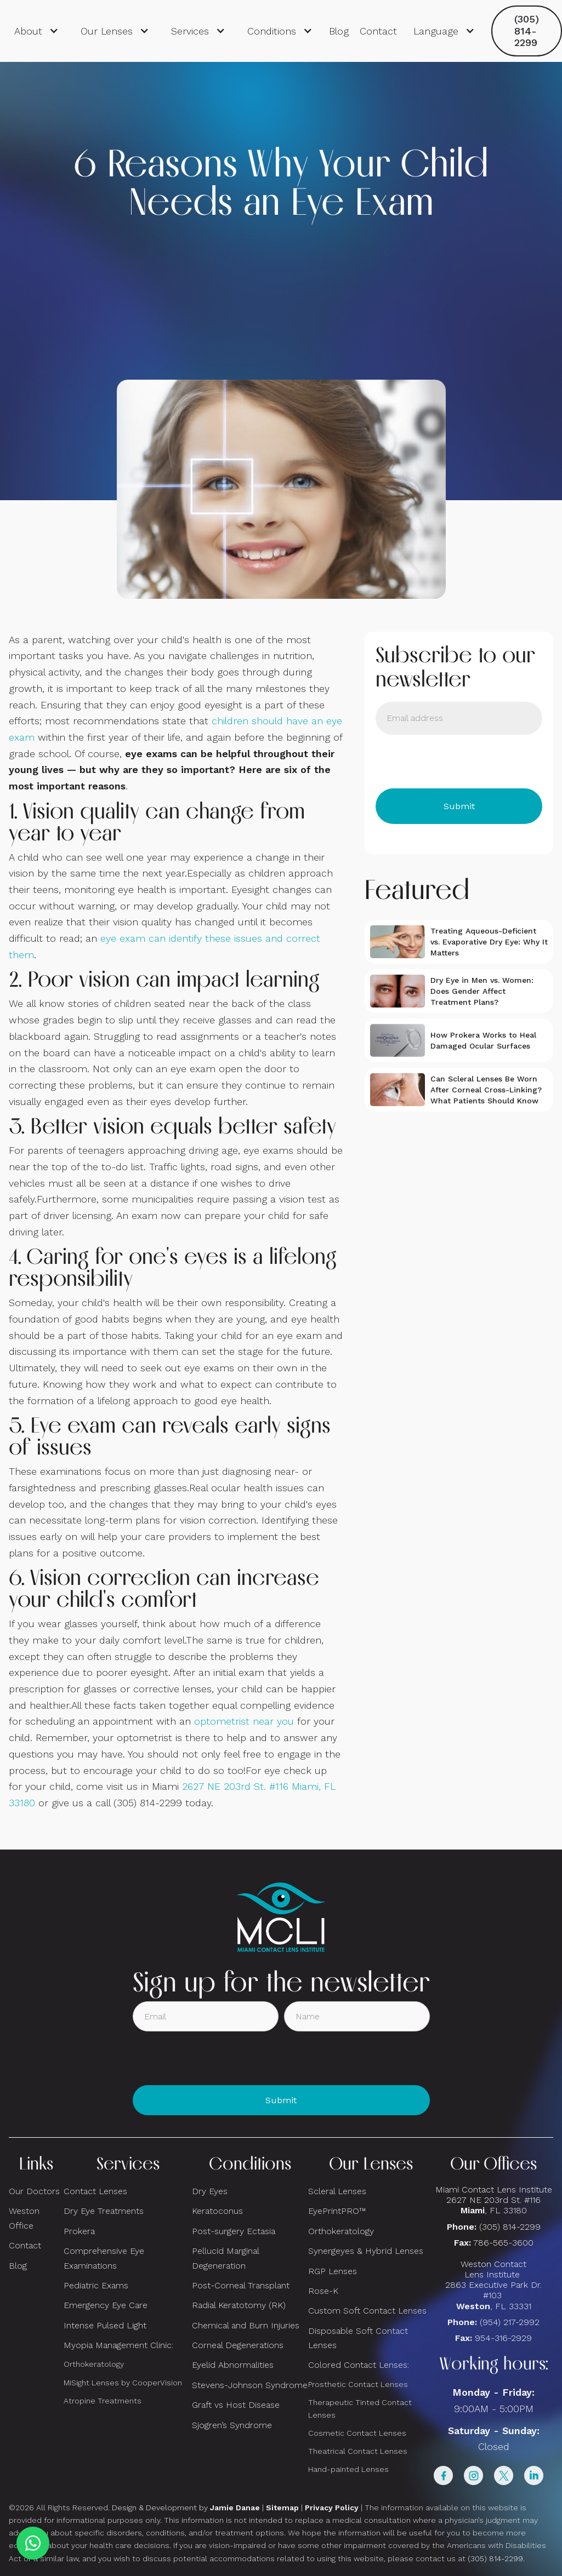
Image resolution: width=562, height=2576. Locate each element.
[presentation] (459, 761)
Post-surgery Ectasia (233, 2231)
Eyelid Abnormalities (233, 2365)
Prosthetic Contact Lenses (358, 2384)
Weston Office (24, 2218)
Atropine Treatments (102, 2400)
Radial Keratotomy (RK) (239, 2305)
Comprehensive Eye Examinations (104, 2258)
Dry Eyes (210, 2191)
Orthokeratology (94, 2364)
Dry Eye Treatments (104, 2211)
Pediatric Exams (96, 2285)
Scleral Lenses (337, 2191)
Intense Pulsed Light (105, 2325)
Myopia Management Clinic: (118, 2345)
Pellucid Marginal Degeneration (225, 2258)
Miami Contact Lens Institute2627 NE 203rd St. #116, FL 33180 (493, 2200)
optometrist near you (244, 1721)
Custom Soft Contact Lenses (367, 2310)
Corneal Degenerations (237, 2345)
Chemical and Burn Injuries (245, 2325)
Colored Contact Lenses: (358, 2365)
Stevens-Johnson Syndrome (250, 2385)
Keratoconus (217, 2211)
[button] (36, 31)
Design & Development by (186, 2507)
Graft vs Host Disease (236, 2405)
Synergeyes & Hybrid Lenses (365, 2251)
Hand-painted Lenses (348, 2469)
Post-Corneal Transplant (240, 2285)
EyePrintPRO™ (337, 2211)
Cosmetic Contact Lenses (357, 2433)
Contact (378, 31)
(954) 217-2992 (510, 2322)
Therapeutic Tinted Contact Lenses (360, 2408)
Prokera (79, 2231)
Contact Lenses (95, 2191)
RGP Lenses (332, 2271)
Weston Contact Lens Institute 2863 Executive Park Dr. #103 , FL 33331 (493, 2285)
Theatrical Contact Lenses (357, 2451)
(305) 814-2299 (526, 30)
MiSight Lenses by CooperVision (123, 2382)
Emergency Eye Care (105, 2305)
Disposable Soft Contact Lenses (358, 2338)
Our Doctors (34, 2191)
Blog (339, 31)
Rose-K (323, 2291)
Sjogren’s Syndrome (232, 2425)
